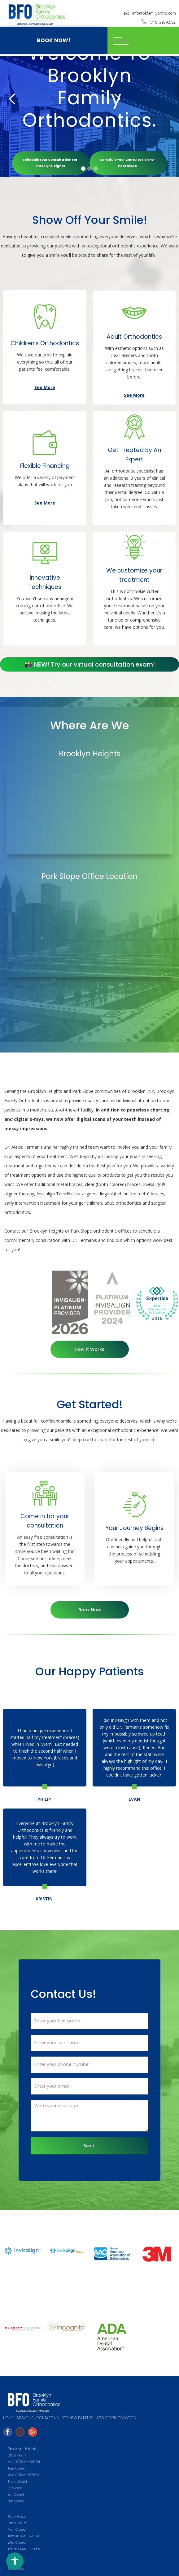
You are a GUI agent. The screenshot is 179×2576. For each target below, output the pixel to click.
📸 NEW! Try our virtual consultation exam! (89, 664)
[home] (35, 15)
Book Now (89, 1610)
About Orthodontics (116, 2417)
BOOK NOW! (53, 40)
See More (44, 387)
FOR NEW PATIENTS (77, 2417)
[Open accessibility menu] (15, 2561)
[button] (143, 40)
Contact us (48, 2417)
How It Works (89, 1349)
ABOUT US (24, 2417)
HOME (8, 2417)
